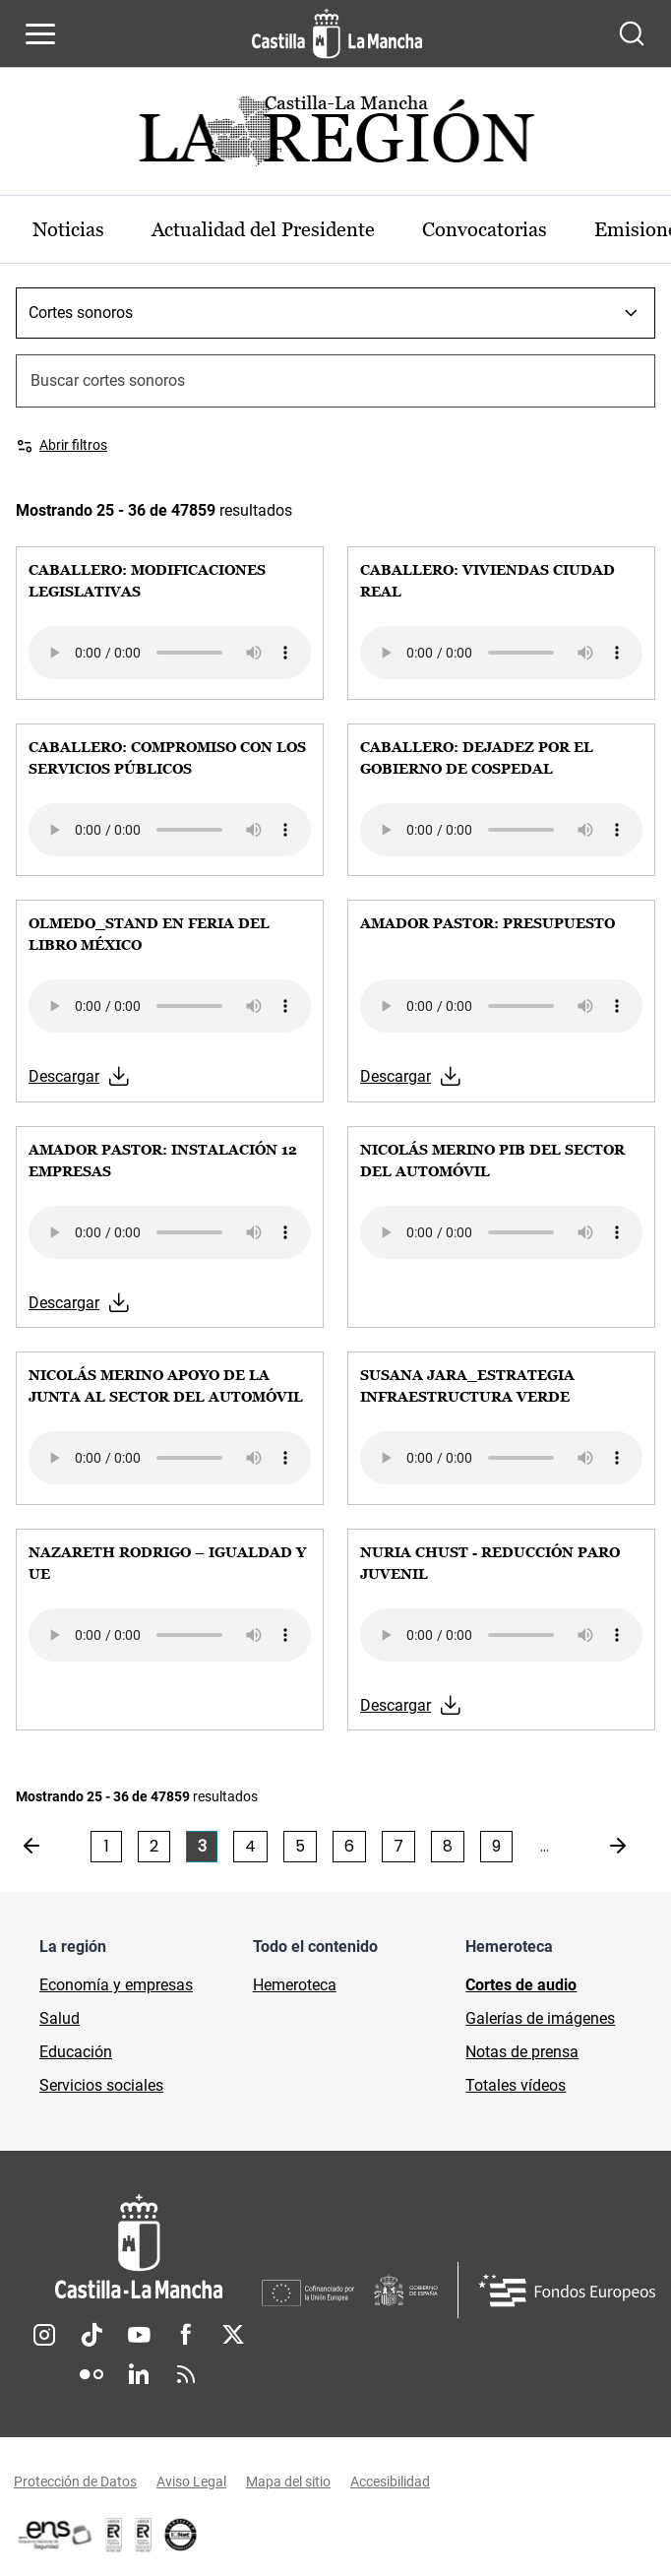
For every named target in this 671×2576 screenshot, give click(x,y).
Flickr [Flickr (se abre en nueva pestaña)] (91, 2374)
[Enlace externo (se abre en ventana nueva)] (144, 2534)
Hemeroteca (294, 1985)
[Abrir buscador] (631, 33)
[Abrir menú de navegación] (40, 33)
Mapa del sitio (288, 2481)
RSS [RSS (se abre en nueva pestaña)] (186, 2374)
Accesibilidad (390, 2481)
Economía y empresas (116, 1985)
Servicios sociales (101, 2085)
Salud (59, 2018)
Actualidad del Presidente (263, 229)
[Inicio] (139, 2246)
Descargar (64, 1076)
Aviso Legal (191, 2481)
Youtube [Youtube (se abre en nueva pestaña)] (138, 2335)
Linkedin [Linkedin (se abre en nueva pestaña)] (138, 2374)
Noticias (68, 229)
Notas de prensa (522, 2051)
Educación (75, 2051)
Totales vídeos (515, 2085)
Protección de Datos (75, 2481)
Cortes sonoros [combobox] (81, 312)
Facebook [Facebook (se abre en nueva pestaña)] (186, 2335)
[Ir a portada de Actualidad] (335, 136)
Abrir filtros (73, 445)
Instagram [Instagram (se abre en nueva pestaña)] (44, 2335)
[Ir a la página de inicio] (337, 33)
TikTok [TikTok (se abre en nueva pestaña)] (91, 2335)
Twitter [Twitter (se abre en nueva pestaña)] (233, 2335)
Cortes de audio (521, 1985)
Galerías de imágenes (540, 2018)
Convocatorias (484, 229)
